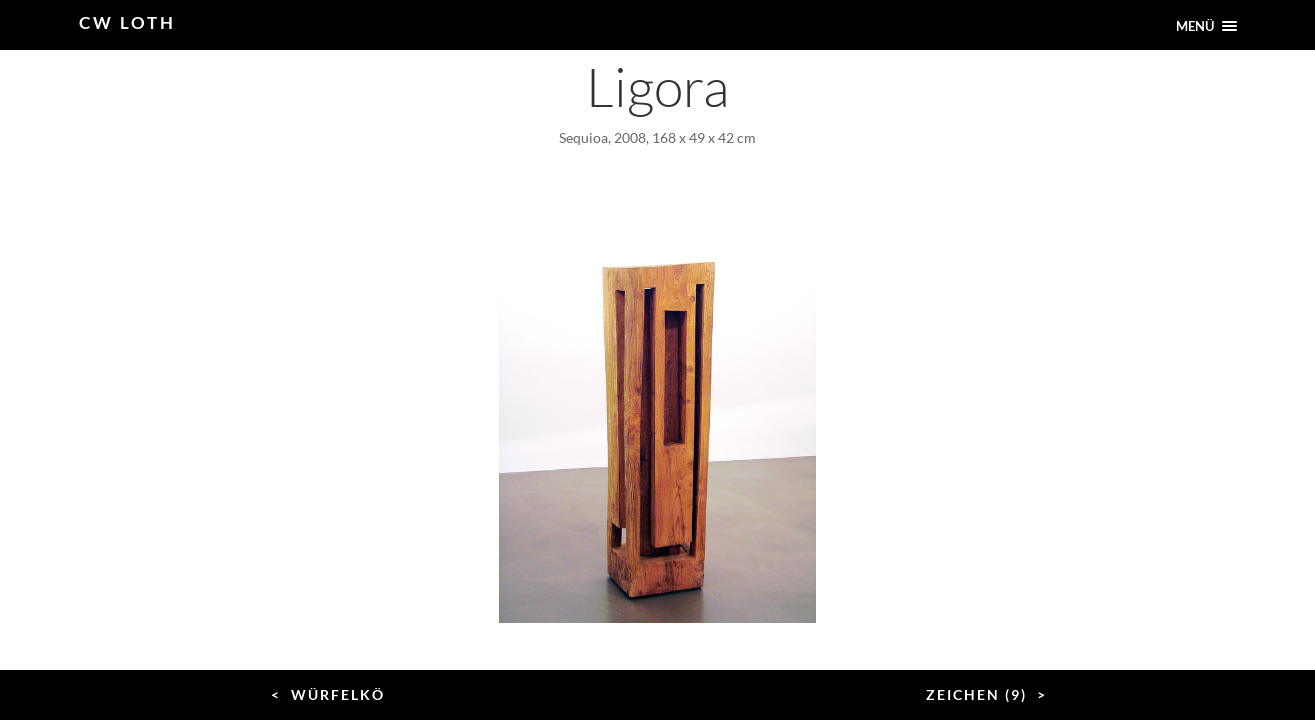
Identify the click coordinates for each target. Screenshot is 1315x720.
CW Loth (127, 22)
